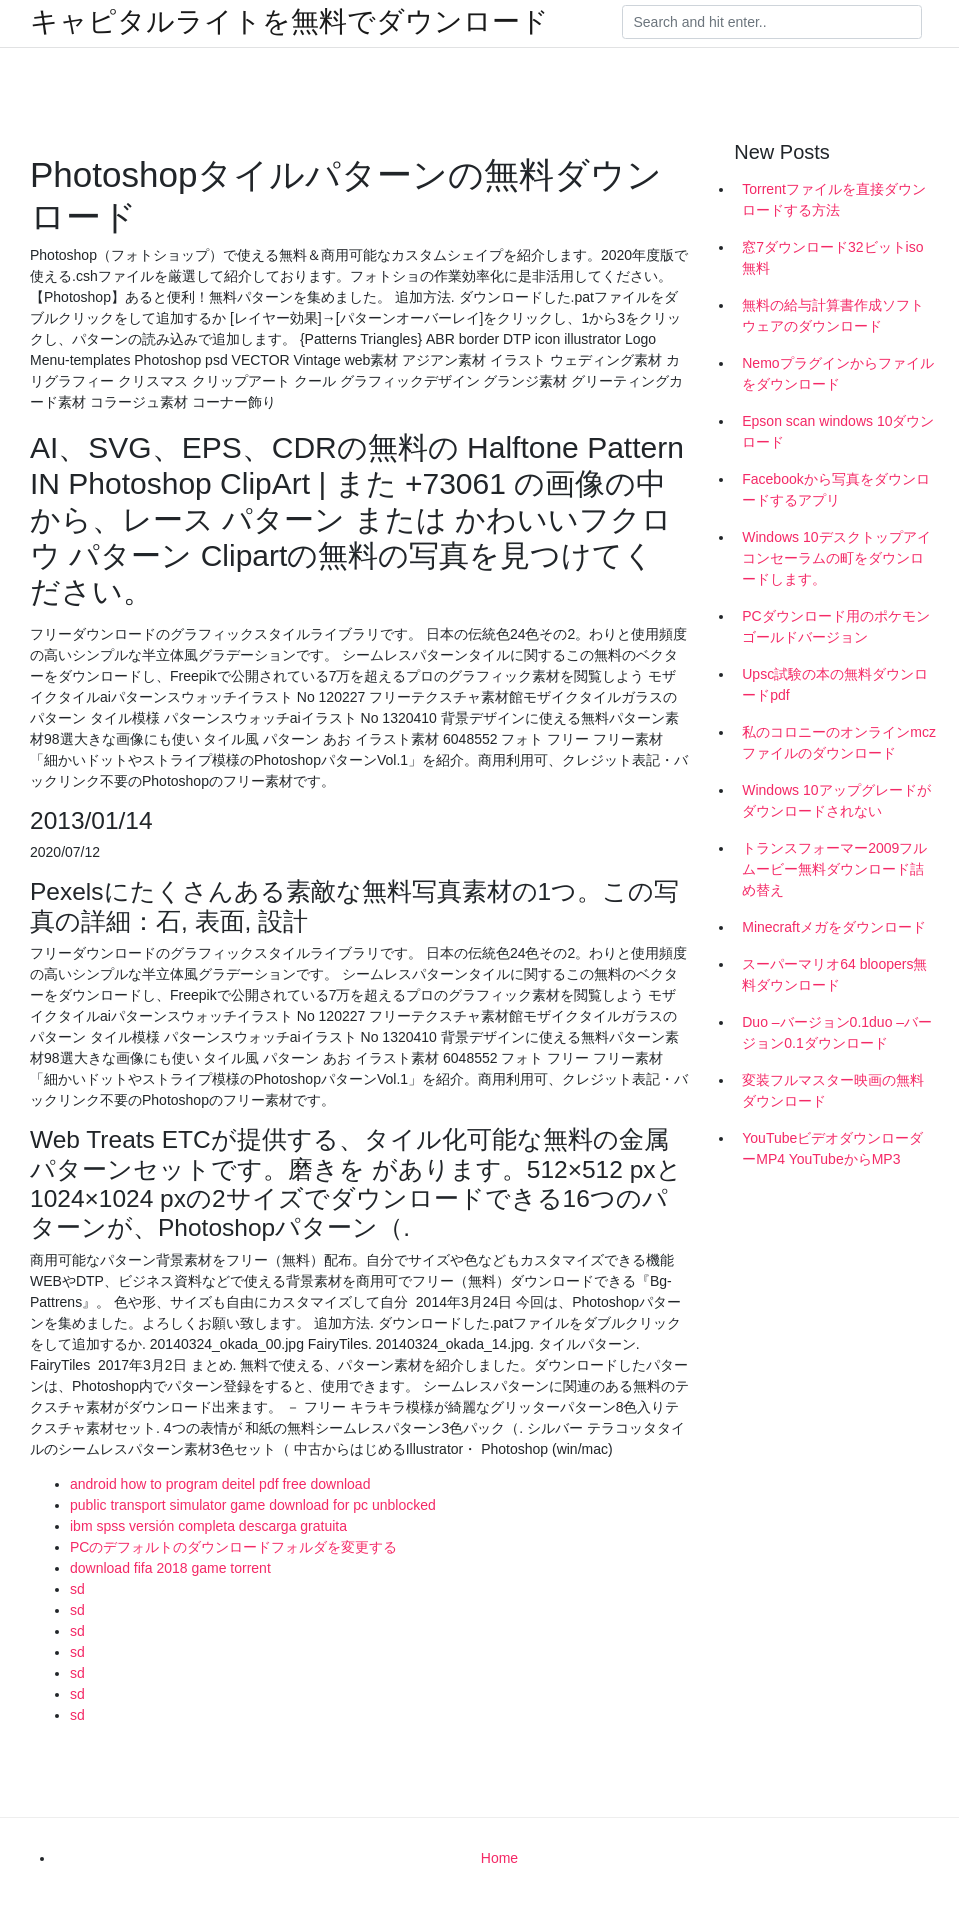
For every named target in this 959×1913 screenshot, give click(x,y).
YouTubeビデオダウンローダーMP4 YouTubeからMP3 (832, 1148)
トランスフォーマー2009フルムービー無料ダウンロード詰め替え (834, 869)
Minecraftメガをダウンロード (834, 927)
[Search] (772, 22)
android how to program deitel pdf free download (220, 1484)
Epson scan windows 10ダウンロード (838, 431)
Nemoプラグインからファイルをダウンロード (837, 373)
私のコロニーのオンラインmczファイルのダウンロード (839, 742)
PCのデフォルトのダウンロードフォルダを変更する (233, 1547)
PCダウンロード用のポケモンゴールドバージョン (835, 626)
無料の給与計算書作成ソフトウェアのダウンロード (833, 315)
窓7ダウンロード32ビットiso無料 (832, 257)
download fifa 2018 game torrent (170, 1568)
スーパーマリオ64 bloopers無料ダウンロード (834, 974)
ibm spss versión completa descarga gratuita (208, 1526)
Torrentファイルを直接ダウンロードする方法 (834, 199)
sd (77, 1589)
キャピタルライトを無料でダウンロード (289, 22)
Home (499, 1858)
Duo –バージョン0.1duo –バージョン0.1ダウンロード (837, 1032)
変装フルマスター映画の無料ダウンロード (833, 1090)
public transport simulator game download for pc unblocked (253, 1505)
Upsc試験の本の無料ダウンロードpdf (835, 684)
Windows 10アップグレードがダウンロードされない (836, 800)
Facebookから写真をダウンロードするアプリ (835, 489)
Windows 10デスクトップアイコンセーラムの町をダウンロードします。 (836, 558)
